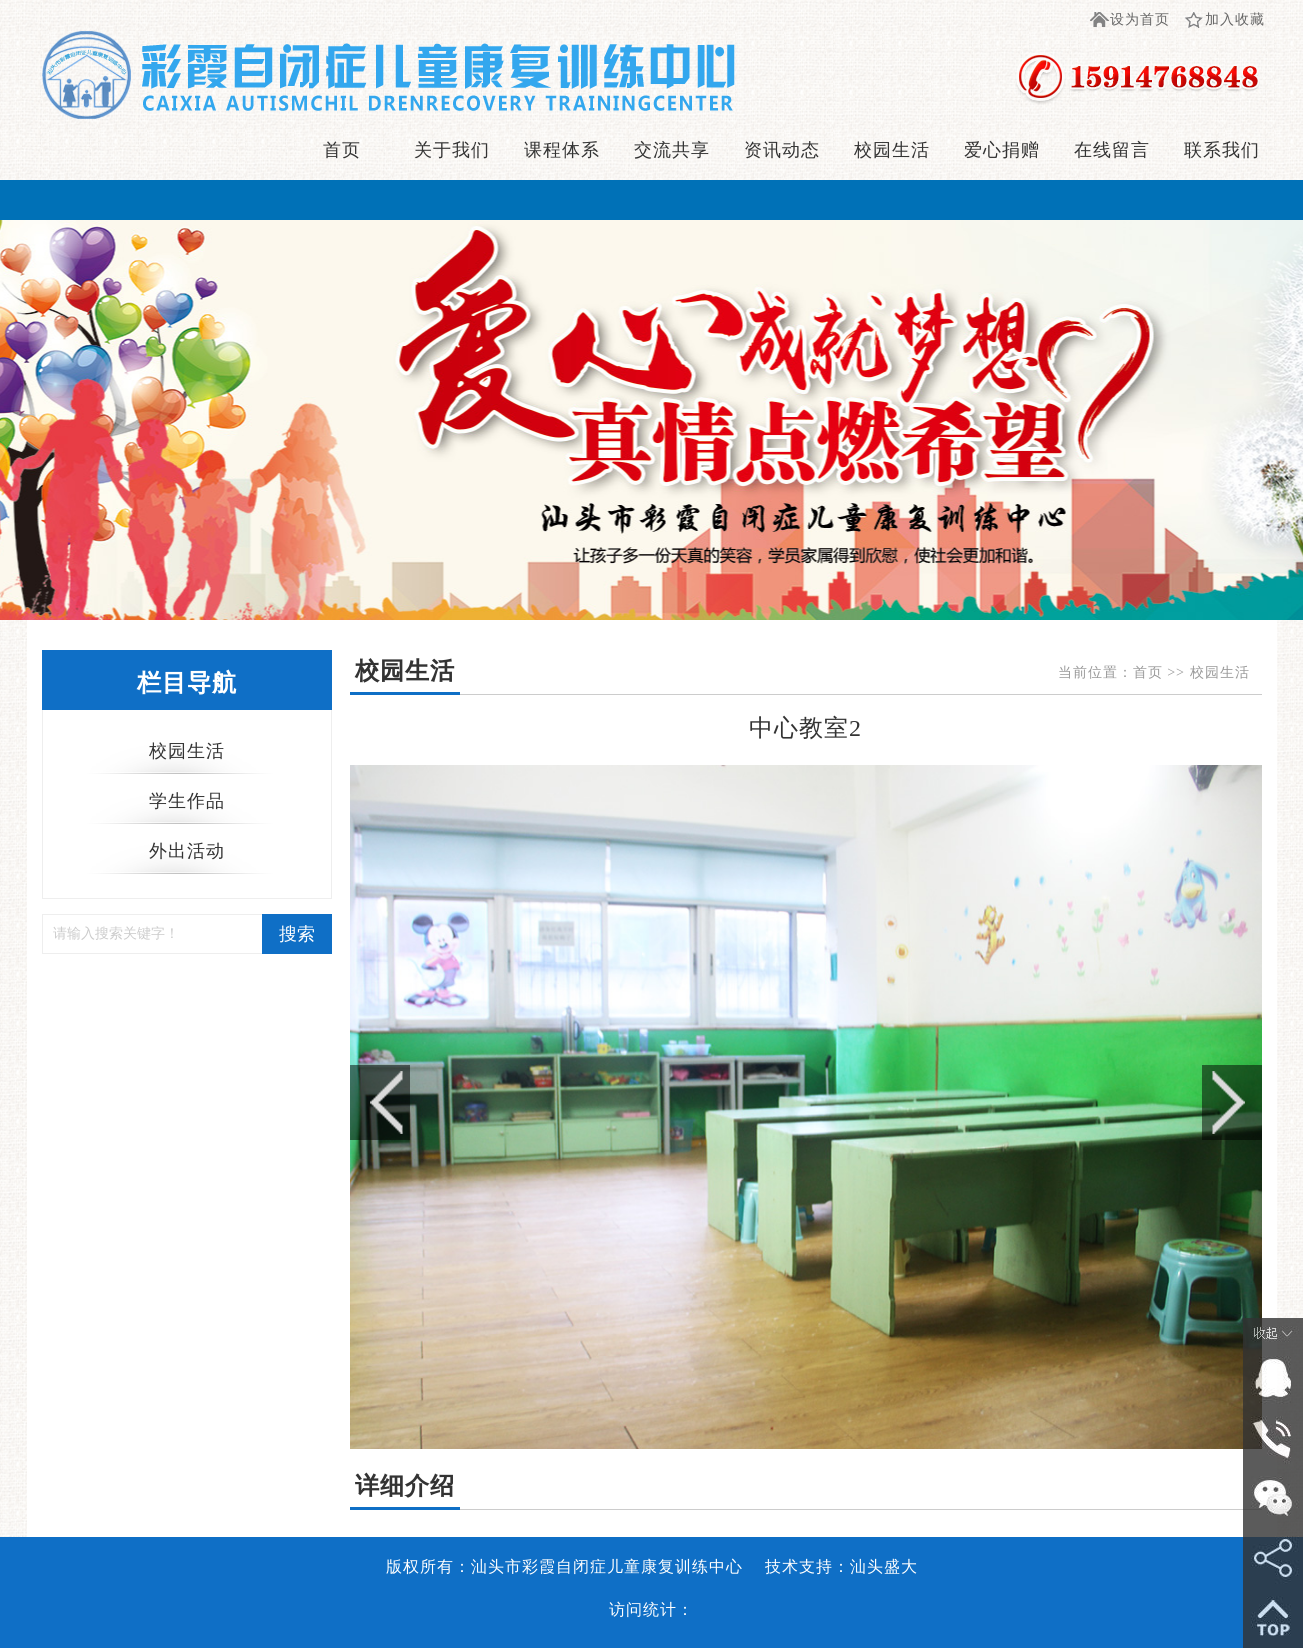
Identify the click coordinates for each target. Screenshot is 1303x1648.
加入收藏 (1235, 19)
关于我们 (452, 150)
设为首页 (1140, 19)
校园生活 (892, 150)
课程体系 (562, 150)
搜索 (297, 934)
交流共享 (672, 150)
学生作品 (187, 801)
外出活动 (187, 851)
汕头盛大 (884, 1566)
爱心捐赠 (1002, 150)
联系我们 (1222, 150)
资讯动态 (782, 150)
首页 (342, 150)
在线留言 (1112, 150)
